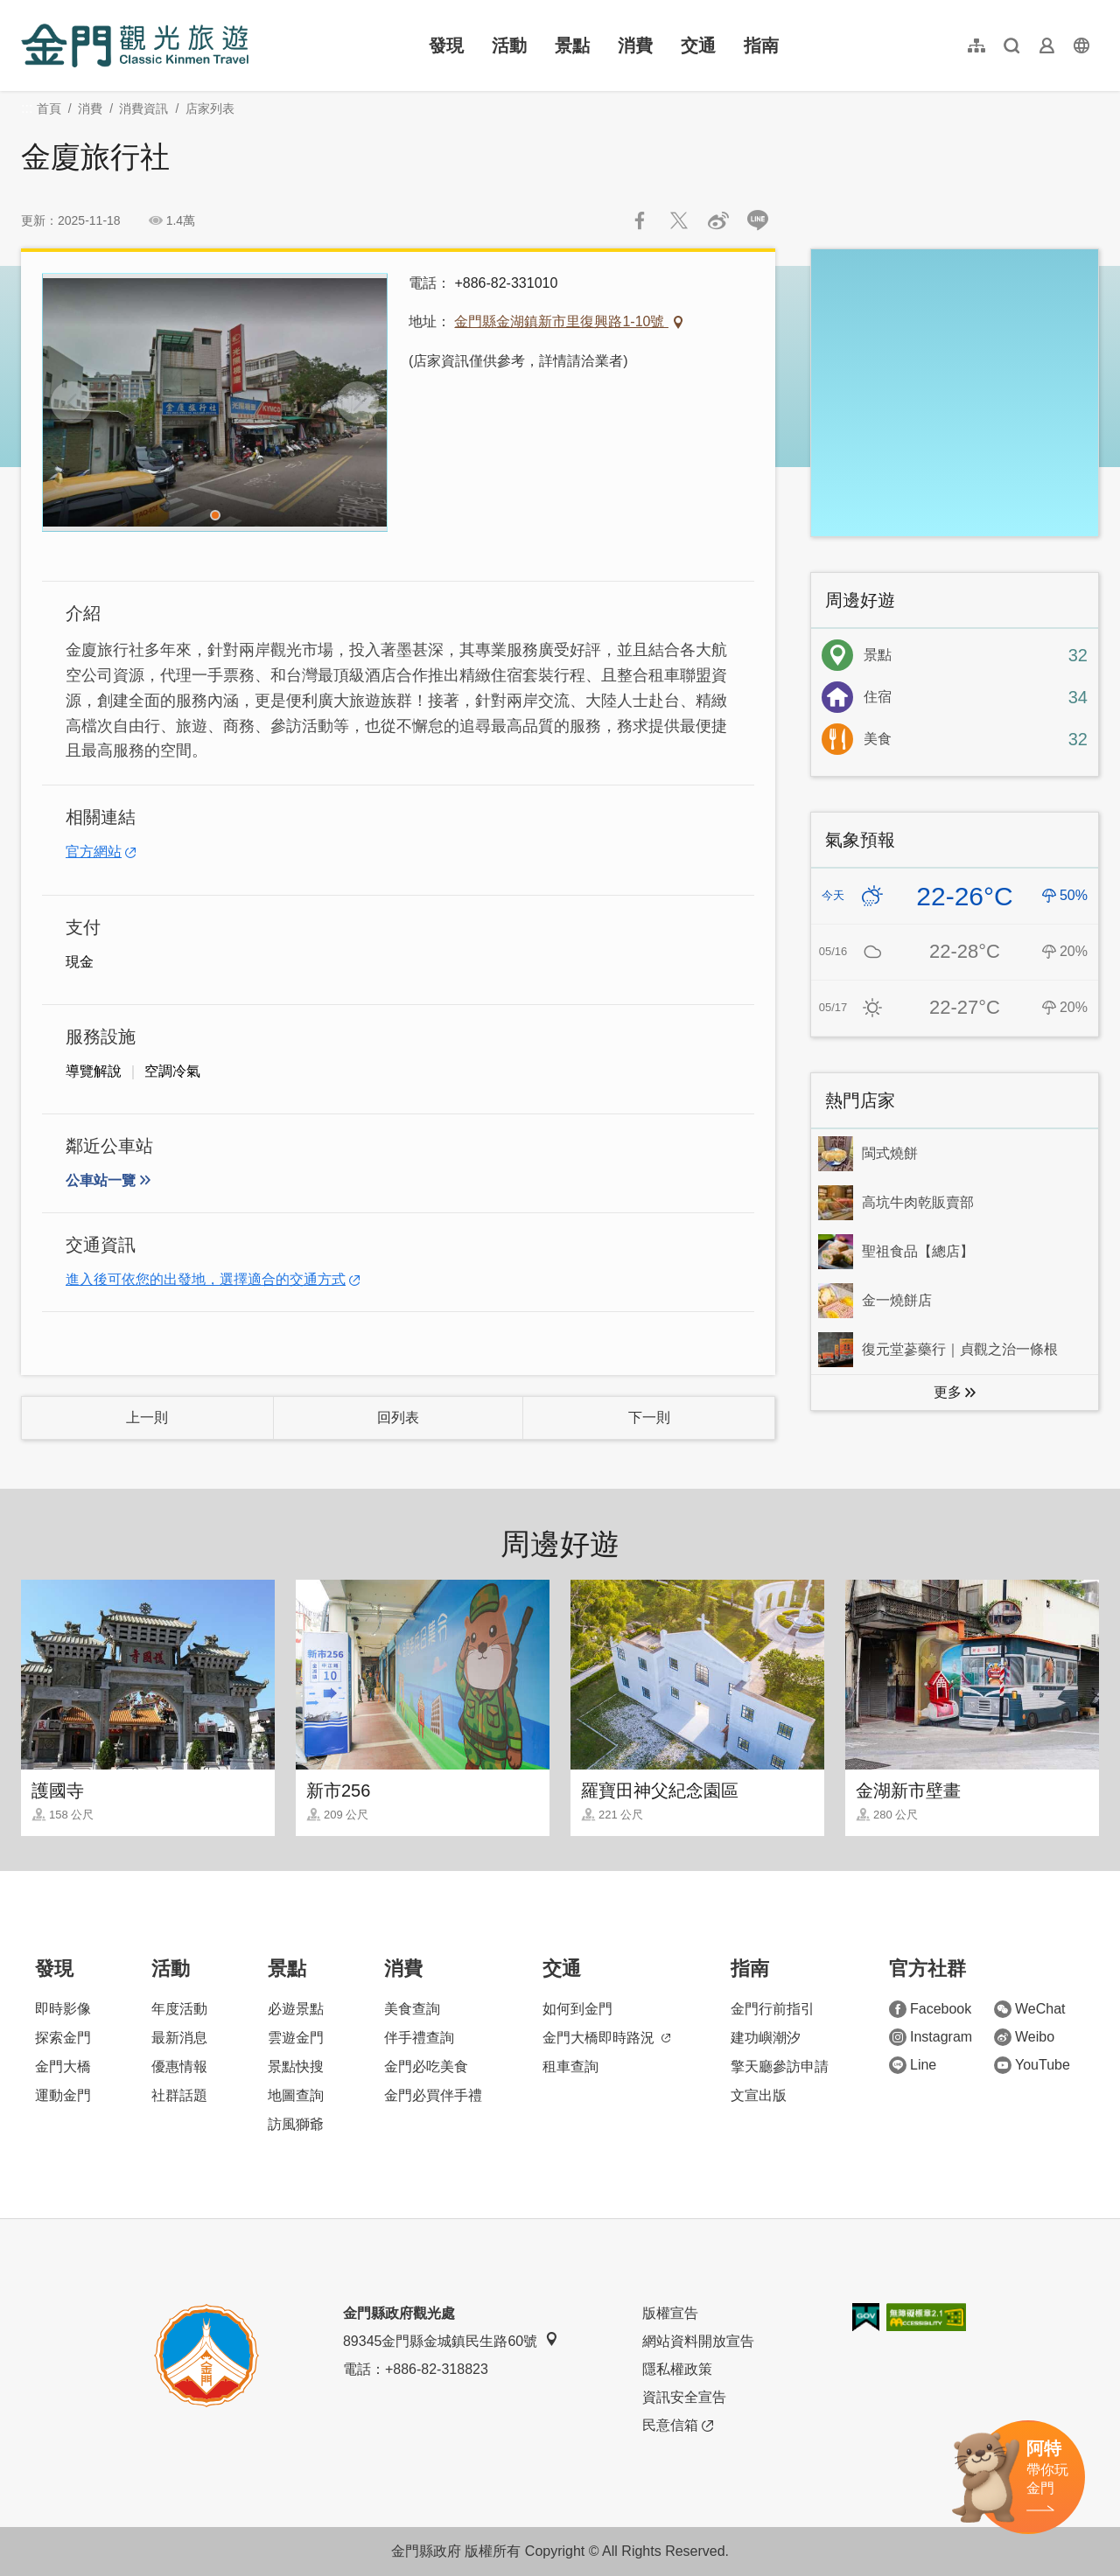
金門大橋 (63, 2066)
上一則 (147, 1417)
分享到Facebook (639, 220)
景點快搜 (296, 2066)
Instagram (930, 2037)
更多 (948, 1392)
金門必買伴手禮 (433, 2095)
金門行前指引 (773, 2008)
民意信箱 (677, 2425)
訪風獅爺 (296, 2124)
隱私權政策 (677, 2369)
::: (26, 10)
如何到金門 (577, 2008)
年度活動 (179, 2008)
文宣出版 (759, 2095)
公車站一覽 (101, 1180)
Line (912, 2065)
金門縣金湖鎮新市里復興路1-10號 (561, 321)
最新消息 (179, 2037)
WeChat (1030, 2009)
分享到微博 (718, 220)
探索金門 (63, 2037)
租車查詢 (570, 2066)
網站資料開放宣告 (698, 2341)
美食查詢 (412, 2008)
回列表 (398, 1417)
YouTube (1032, 2065)
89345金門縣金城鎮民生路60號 (450, 2340)
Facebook (930, 2009)
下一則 (649, 1417)
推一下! (679, 220)
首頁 (49, 108)
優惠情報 (179, 2066)
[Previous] (72, 402)
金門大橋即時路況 (606, 2037)
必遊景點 (296, 2008)
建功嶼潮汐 (766, 2037)
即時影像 (63, 2008)
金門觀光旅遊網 (134, 45)
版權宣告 (670, 2313)
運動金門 (63, 2095)
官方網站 (94, 851)
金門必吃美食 (426, 2066)
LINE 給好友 (757, 220)
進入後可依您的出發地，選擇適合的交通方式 (206, 1279)
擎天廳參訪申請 (780, 2066)
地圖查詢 (296, 2095)
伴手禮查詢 (419, 2037)
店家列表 (210, 108)
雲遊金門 (296, 2037)
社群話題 (179, 2095)
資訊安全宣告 (684, 2397)
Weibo (1024, 2037)
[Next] (358, 402)
